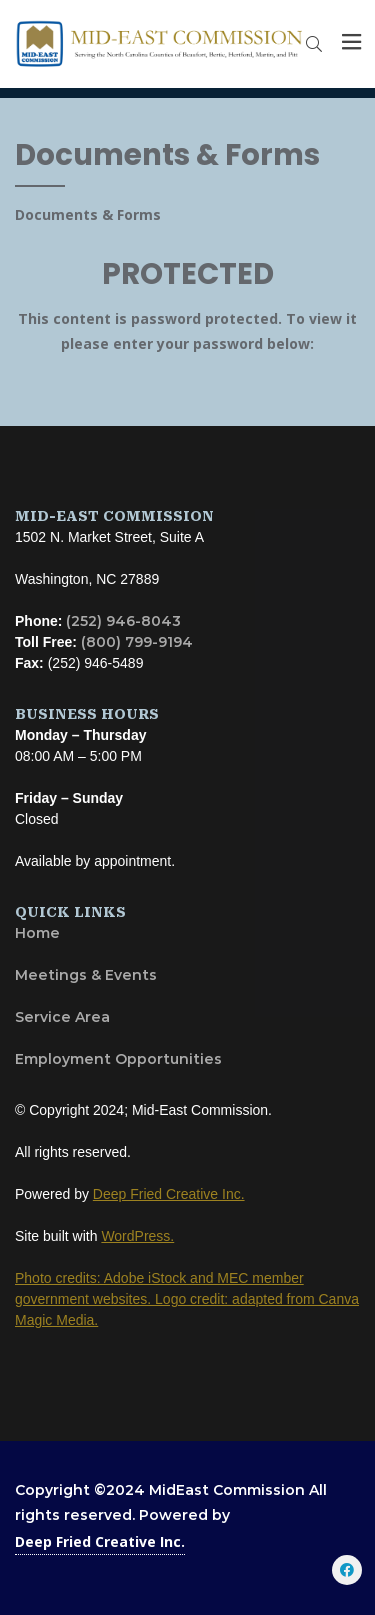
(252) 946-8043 (123, 621)
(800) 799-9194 (137, 642)
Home (37, 933)
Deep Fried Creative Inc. (100, 1541)
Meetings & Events (86, 975)
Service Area (62, 1017)
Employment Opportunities (118, 1059)
